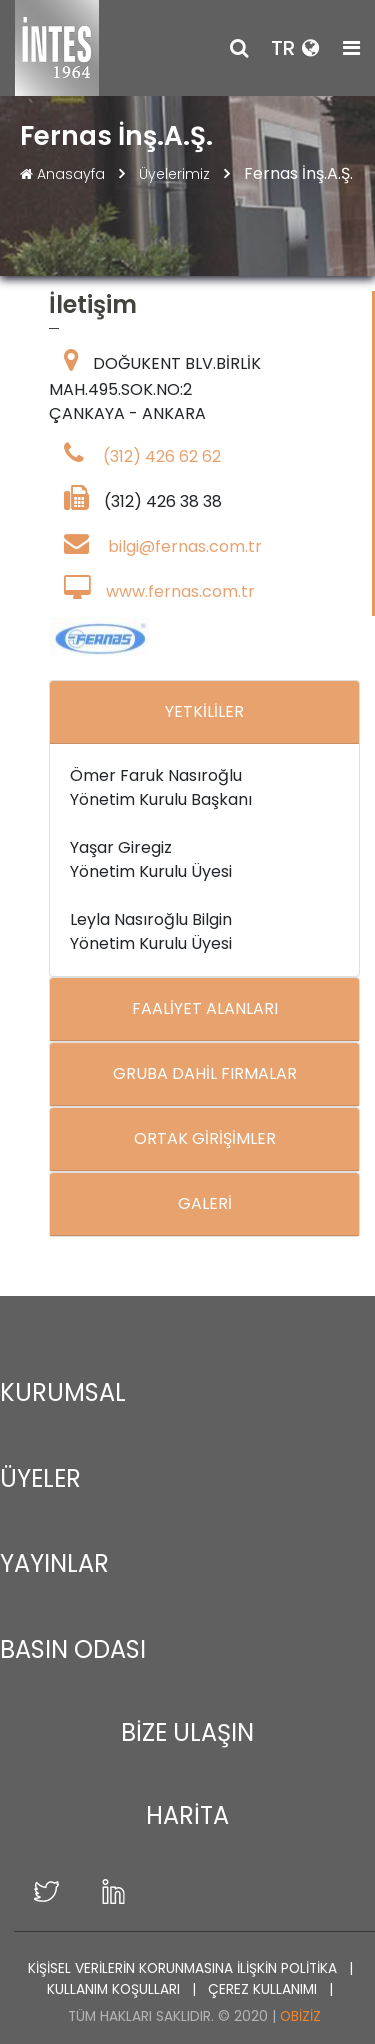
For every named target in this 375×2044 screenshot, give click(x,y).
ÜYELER (40, 1478)
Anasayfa (64, 174)
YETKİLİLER (204, 712)
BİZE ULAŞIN (187, 1732)
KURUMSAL (63, 1392)
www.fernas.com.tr (180, 592)
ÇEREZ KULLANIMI (264, 1989)
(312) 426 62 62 (162, 457)
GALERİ (205, 1204)
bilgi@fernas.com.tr (185, 547)
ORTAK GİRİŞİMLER (205, 1139)
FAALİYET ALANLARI (205, 1009)
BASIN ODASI (73, 1649)
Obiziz (300, 2016)
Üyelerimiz (176, 174)
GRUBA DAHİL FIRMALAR (205, 1074)
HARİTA (187, 1815)
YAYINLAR (54, 1563)
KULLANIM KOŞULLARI (115, 1989)
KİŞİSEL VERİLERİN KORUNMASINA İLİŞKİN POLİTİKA (184, 1968)
